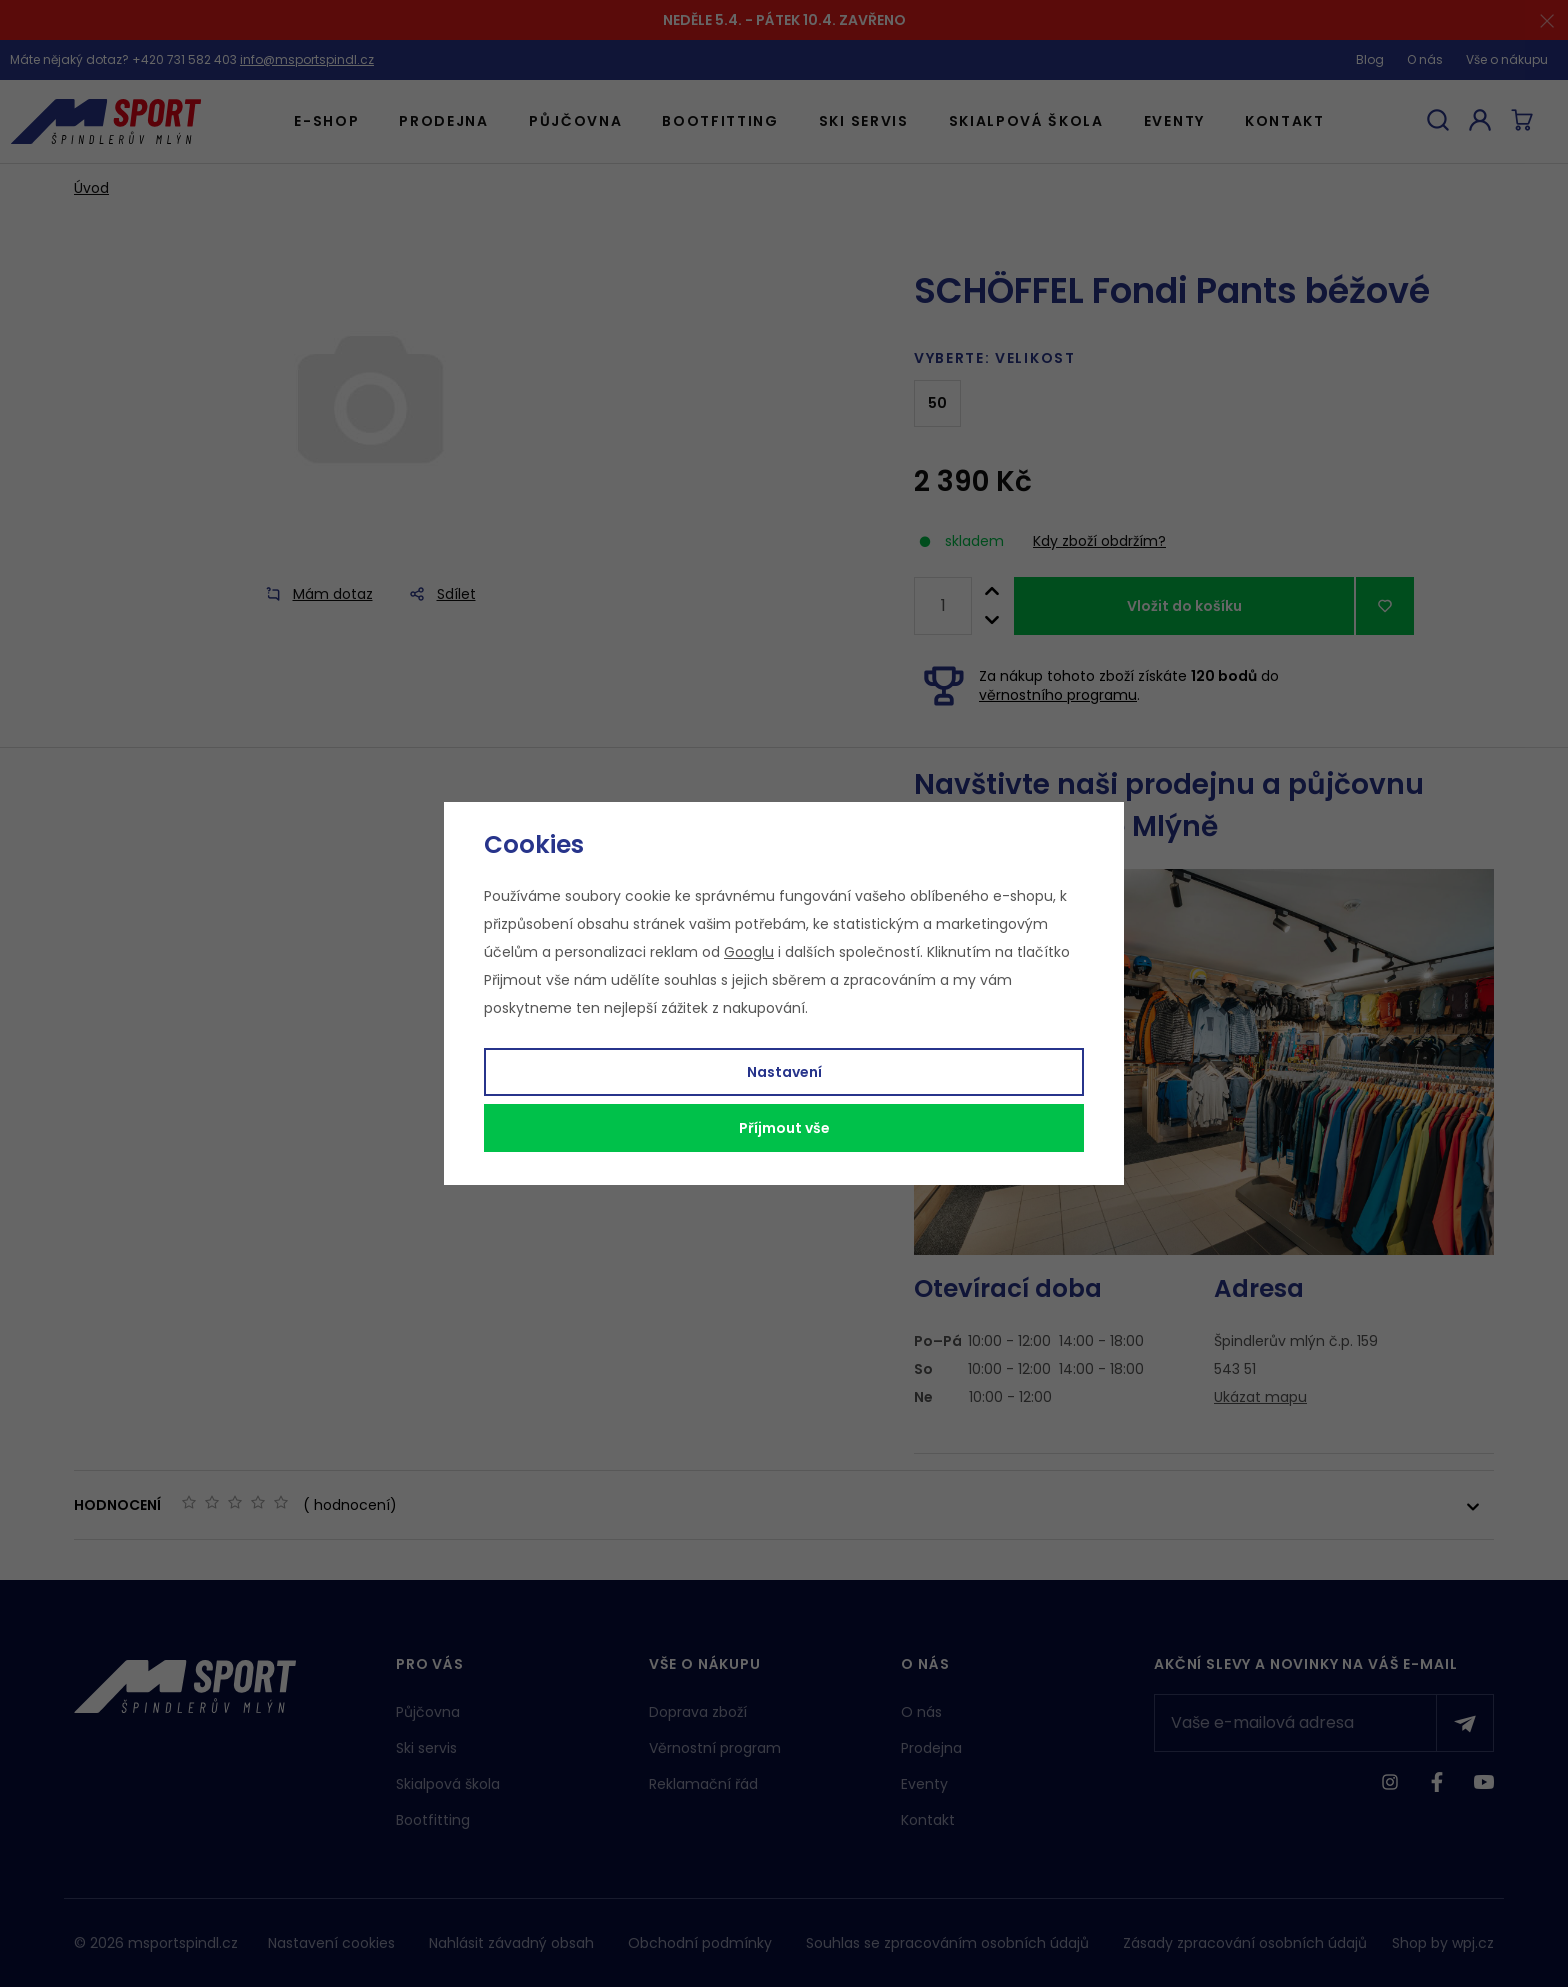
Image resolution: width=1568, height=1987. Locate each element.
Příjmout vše (784, 1128)
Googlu (749, 952)
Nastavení (784, 1072)
